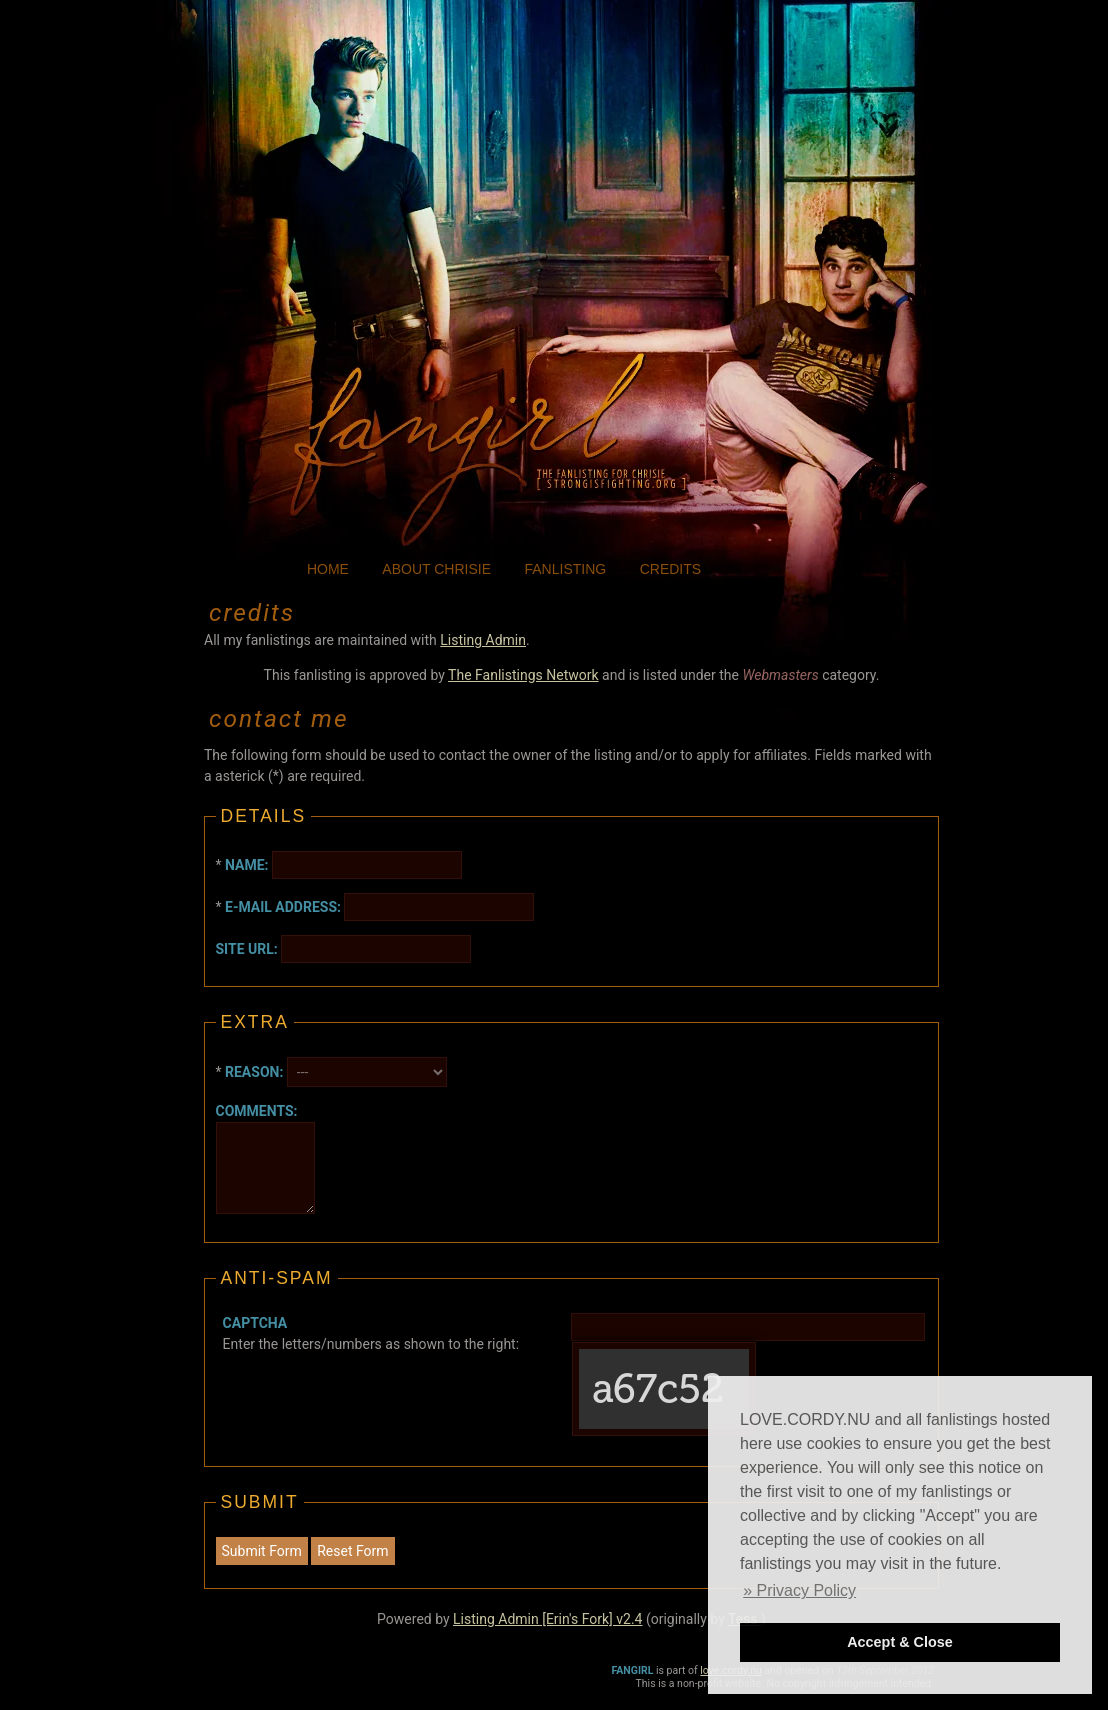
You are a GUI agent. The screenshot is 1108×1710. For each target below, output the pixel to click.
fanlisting (566, 569)
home (328, 569)
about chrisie (436, 569)
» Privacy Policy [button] (799, 1590)
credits (670, 569)
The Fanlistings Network (523, 675)
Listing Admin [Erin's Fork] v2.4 (547, 1619)
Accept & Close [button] (900, 1642)
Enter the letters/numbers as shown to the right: (371, 1333)
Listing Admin (483, 640)
